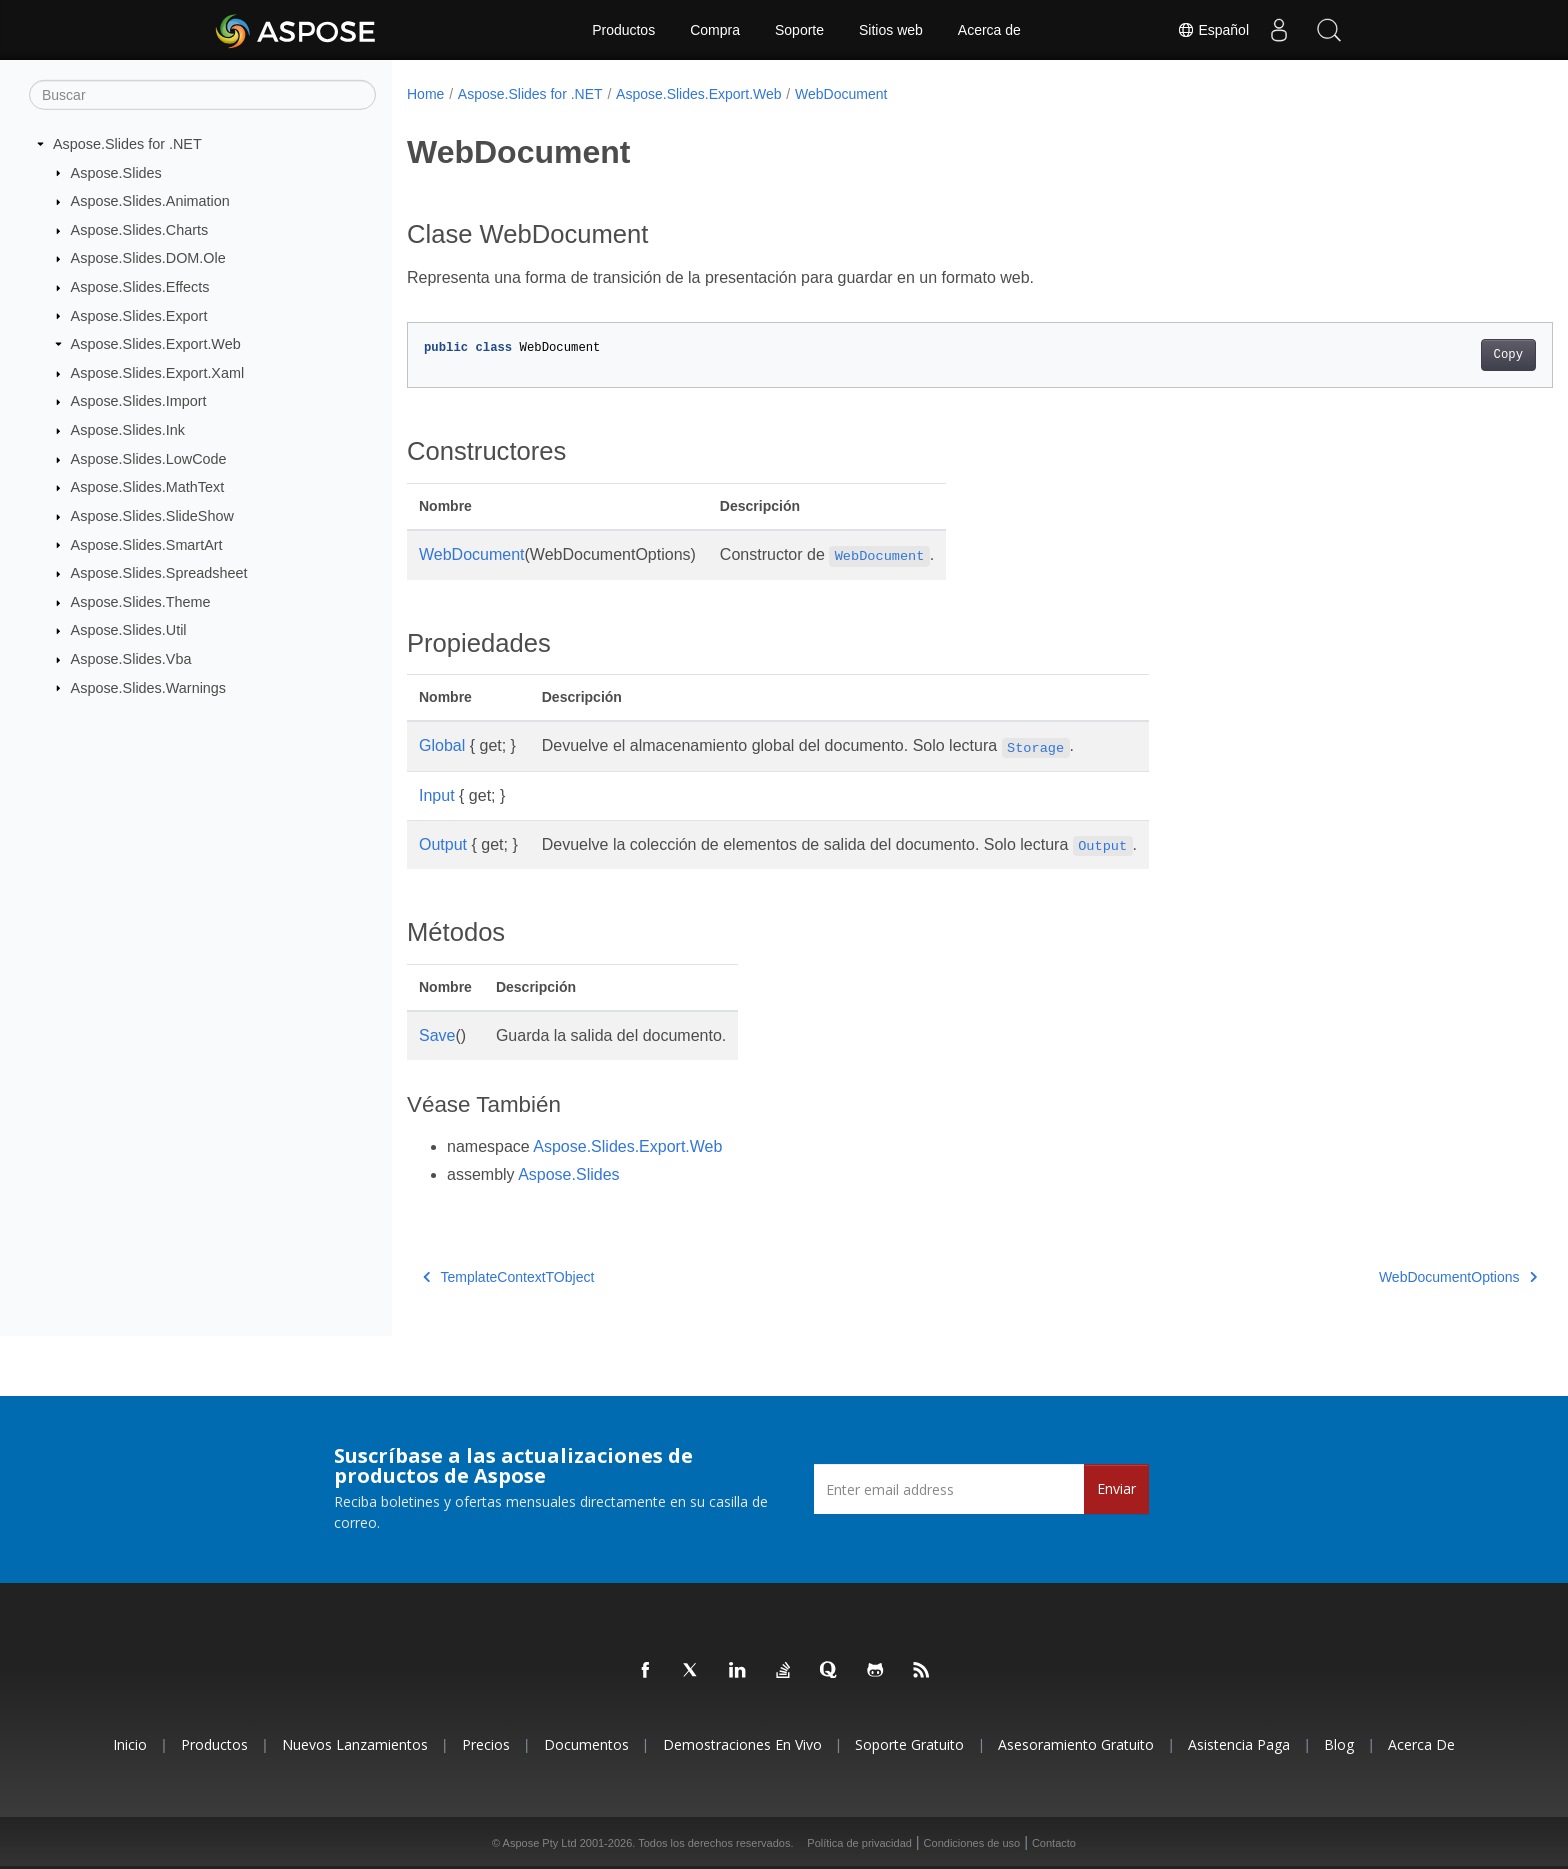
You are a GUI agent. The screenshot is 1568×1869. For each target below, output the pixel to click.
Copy (1429, 355)
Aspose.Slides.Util (129, 630)
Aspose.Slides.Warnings (148, 687)
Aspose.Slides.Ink (128, 430)
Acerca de (989, 30)
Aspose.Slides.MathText (148, 487)
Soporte (799, 30)
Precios (486, 1744)
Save (437, 1035)
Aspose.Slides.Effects (140, 287)
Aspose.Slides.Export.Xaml (158, 373)
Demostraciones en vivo (742, 1744)
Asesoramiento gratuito (1076, 1744)
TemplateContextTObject (508, 1277)
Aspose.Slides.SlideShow (152, 516)
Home (425, 94)
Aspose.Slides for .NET (127, 144)
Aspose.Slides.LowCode (149, 459)
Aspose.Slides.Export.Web (156, 344)
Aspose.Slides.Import (139, 401)
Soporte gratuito (909, 1744)
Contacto (1054, 1843)
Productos (623, 30)
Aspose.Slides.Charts (140, 230)
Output (443, 844)
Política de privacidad (859, 1843)
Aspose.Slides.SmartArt (147, 544)
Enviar (1116, 1488)
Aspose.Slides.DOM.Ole (148, 258)
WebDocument (841, 94)
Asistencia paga (1239, 1744)
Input (437, 795)
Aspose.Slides (116, 172)
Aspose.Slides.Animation (150, 201)
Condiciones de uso (972, 1843)
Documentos (586, 1744)
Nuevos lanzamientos (355, 1744)
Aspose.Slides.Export (139, 315)
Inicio (130, 1744)
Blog (1339, 1744)
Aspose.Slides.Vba (131, 659)
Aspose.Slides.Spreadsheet (159, 573)
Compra (715, 30)
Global (442, 745)
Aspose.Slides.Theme (141, 602)
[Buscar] (202, 95)
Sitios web (891, 30)
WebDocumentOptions (1379, 1277)
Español (1213, 30)
